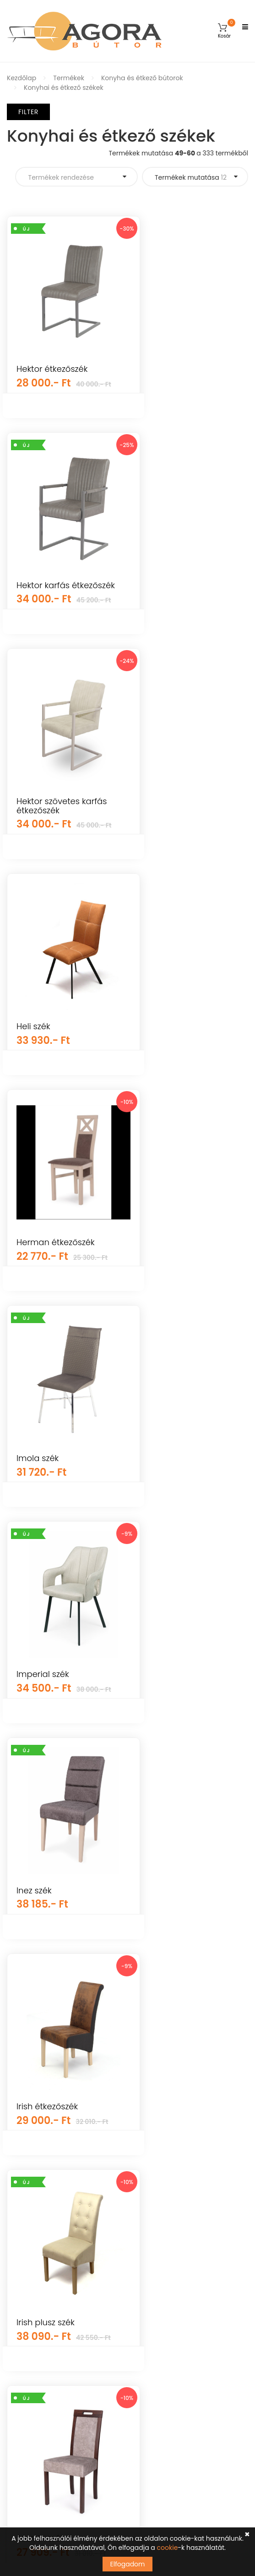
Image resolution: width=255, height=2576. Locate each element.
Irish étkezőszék (175, 1271)
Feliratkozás (220, 2442)
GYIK (142, 2136)
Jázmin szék (168, 1487)
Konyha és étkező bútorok (142, 78)
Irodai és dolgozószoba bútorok (57, 2281)
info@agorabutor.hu (65, 2372)
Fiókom (146, 2120)
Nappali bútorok (32, 2217)
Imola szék (37, 1040)
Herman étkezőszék (183, 824)
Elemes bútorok (31, 2249)
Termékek (68, 78)
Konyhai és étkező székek (63, 87)
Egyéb (17, 2152)
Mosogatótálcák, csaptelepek (54, 2201)
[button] (224, 30)
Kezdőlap (21, 78)
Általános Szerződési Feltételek (183, 2152)
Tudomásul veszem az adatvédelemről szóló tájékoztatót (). (110, 2463)
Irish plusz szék (45, 1487)
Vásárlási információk (169, 2168)
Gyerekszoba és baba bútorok (55, 2120)
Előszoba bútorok (34, 2297)
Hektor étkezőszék (51, 369)
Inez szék (34, 1271)
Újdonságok (26, 2168)
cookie (167, 2547)
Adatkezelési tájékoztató (173, 2233)
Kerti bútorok (27, 2136)
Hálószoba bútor (33, 2233)
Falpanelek (24, 2185)
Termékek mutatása (191, 177)
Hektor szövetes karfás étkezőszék (61, 613)
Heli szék (161, 608)
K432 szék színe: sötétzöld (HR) (47, 1707)
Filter (28, 111)
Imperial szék (170, 1040)
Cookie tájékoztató (164, 2249)
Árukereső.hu (127, 2072)
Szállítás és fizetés (163, 2185)
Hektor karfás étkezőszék (170, 373)
